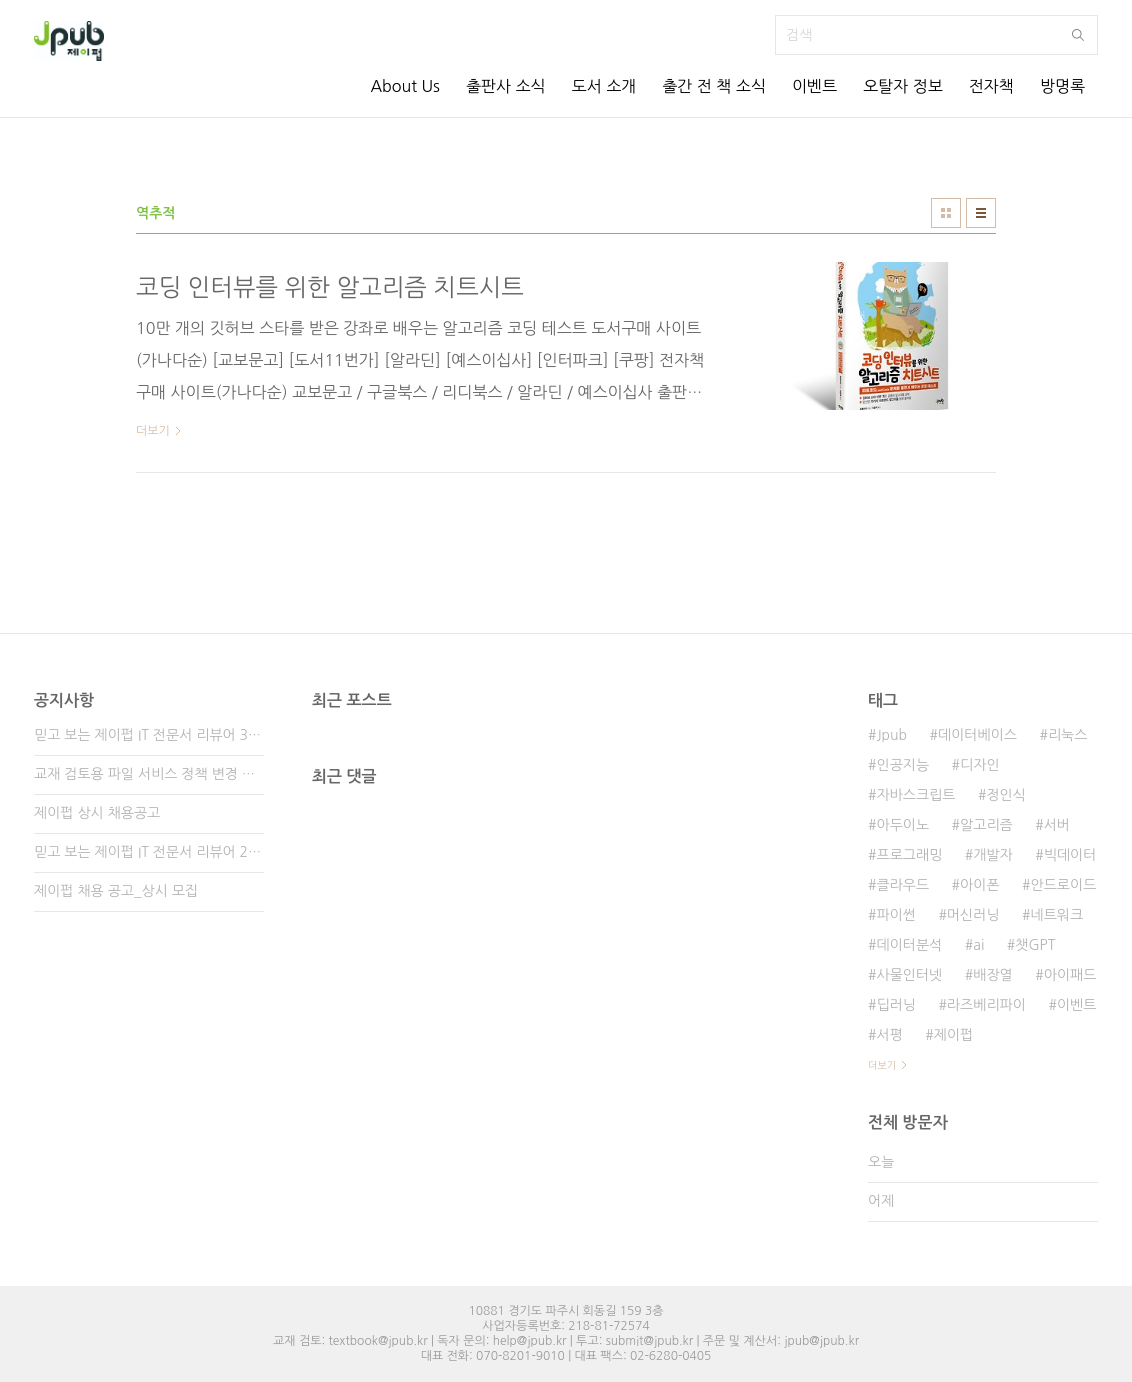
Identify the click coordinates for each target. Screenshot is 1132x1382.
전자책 (991, 86)
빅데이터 (1070, 855)
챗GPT (1035, 945)
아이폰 (979, 885)
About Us (404, 86)
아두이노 (902, 825)
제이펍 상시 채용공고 (97, 813)
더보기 (882, 1065)
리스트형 (981, 213)
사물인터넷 (909, 975)
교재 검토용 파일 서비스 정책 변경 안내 (149, 774)
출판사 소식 (506, 86)
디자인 (979, 765)
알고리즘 (986, 825)
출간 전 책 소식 (714, 86)
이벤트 (814, 86)
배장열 (992, 975)
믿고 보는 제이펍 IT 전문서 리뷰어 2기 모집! (149, 852)
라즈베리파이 (986, 1005)
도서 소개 (604, 86)
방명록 (1062, 86)
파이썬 (895, 915)
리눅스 (1067, 735)
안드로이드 (1064, 885)
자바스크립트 (915, 795)
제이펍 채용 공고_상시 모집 (116, 891)
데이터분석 (909, 945)
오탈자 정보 (903, 86)
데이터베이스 (977, 735)
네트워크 (1057, 915)
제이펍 (953, 1035)
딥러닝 (895, 1005)
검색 (1078, 35)
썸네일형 (946, 213)
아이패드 (1070, 975)
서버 (1057, 825)
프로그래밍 (909, 855)
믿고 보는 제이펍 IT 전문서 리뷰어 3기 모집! (149, 735)
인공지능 (902, 765)
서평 (889, 1035)
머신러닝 (973, 915)
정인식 (1005, 795)
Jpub (891, 735)
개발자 (992, 855)
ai (978, 945)
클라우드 (902, 885)
